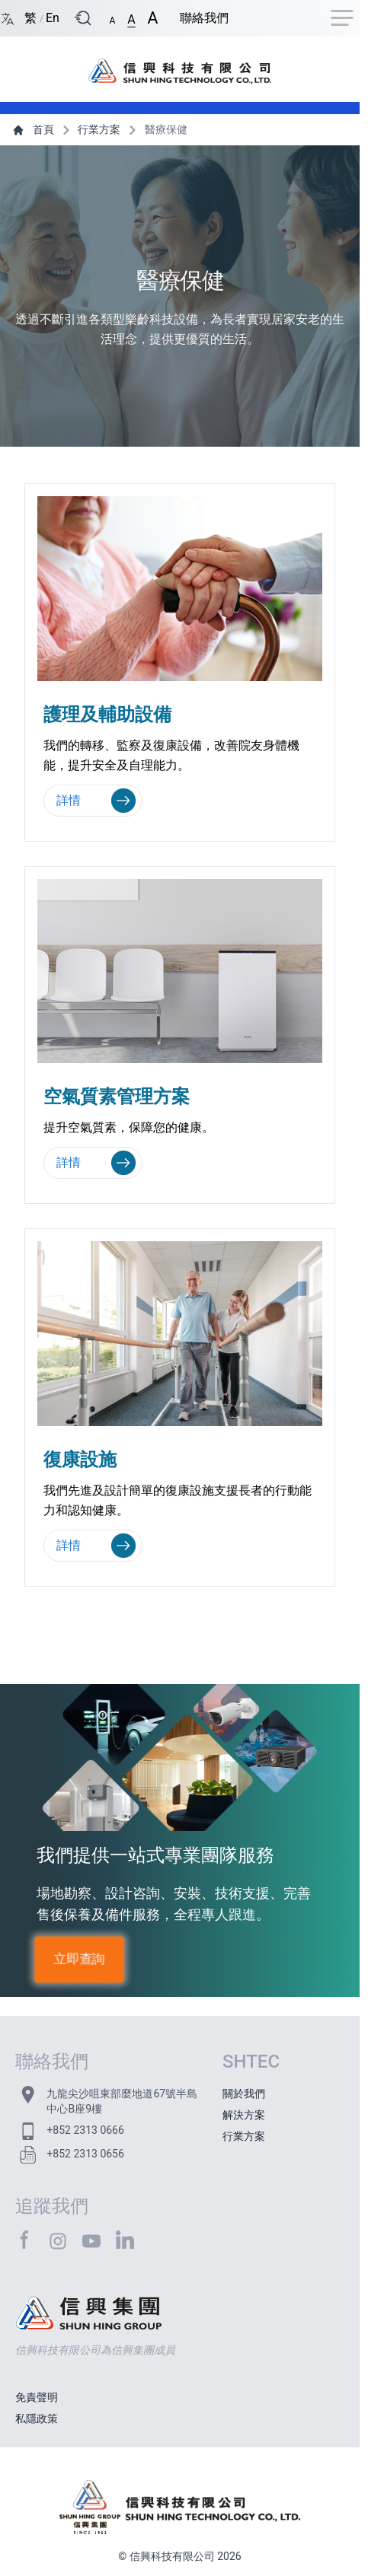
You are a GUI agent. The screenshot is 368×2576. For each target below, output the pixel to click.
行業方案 (90, 129)
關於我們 (243, 2093)
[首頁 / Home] (179, 63)
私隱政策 (36, 2418)
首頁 (34, 129)
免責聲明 (36, 2397)
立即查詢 (79, 1958)
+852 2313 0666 (84, 2130)
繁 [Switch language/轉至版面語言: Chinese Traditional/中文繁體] (32, 18)
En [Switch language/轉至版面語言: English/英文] (52, 18)
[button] (112, 17)
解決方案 (243, 2115)
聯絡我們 (204, 18)
